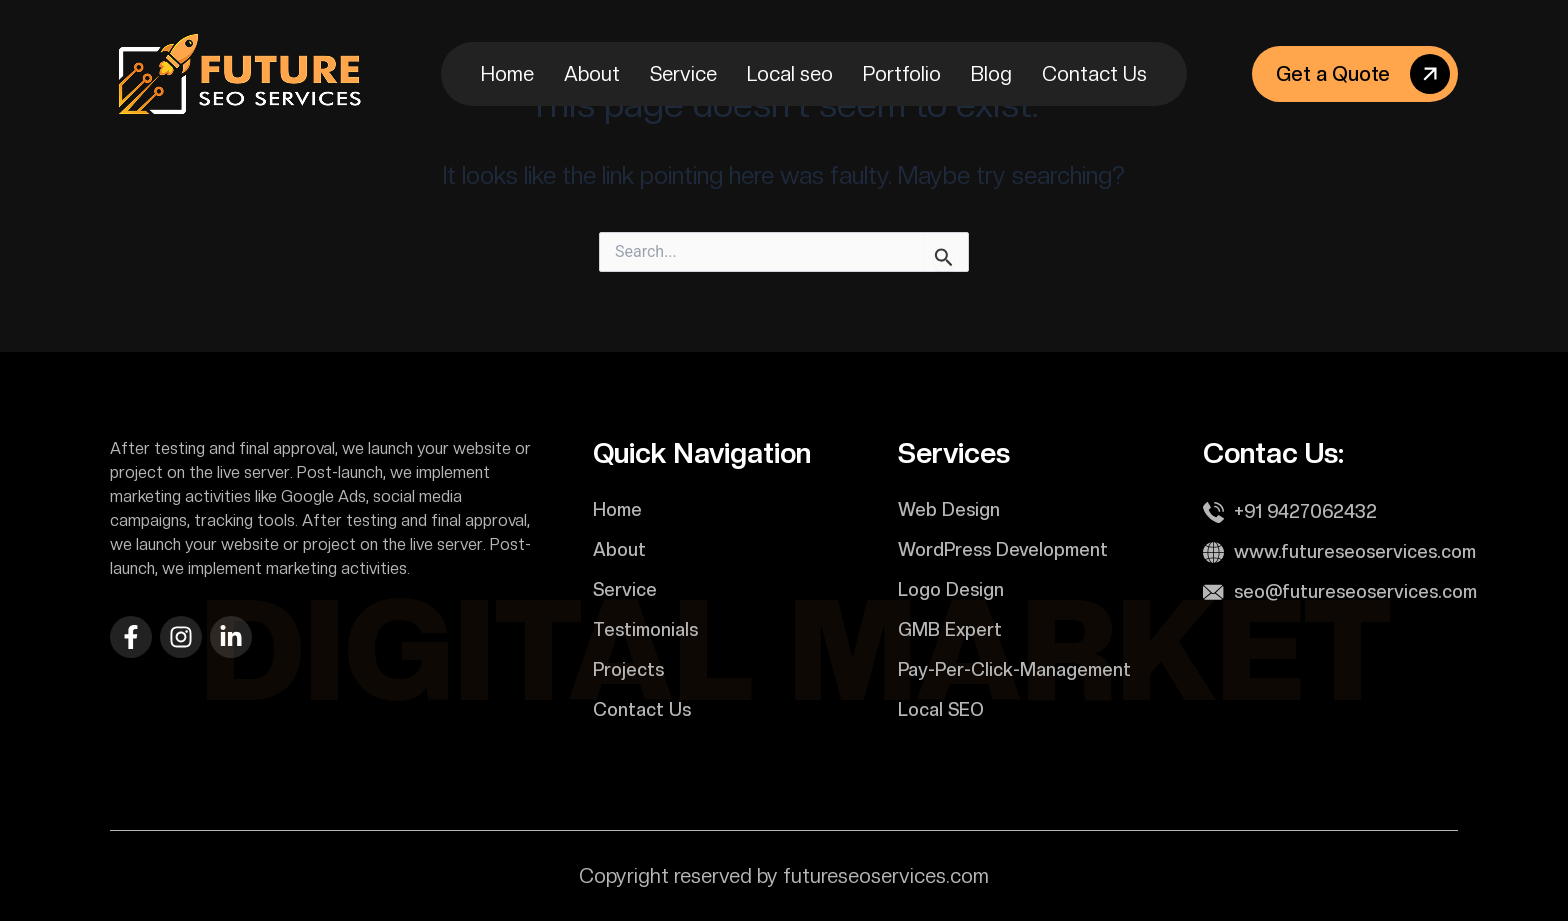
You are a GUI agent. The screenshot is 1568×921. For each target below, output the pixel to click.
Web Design (949, 509)
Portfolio (902, 74)
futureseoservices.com (886, 876)
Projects (628, 669)
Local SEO (941, 709)
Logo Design (951, 589)
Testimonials (645, 629)
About (592, 74)
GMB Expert (950, 629)
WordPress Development (1003, 549)
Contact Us (1094, 74)
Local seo (790, 74)
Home (507, 74)
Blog (991, 74)
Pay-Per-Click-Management (1014, 669)
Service (683, 74)
